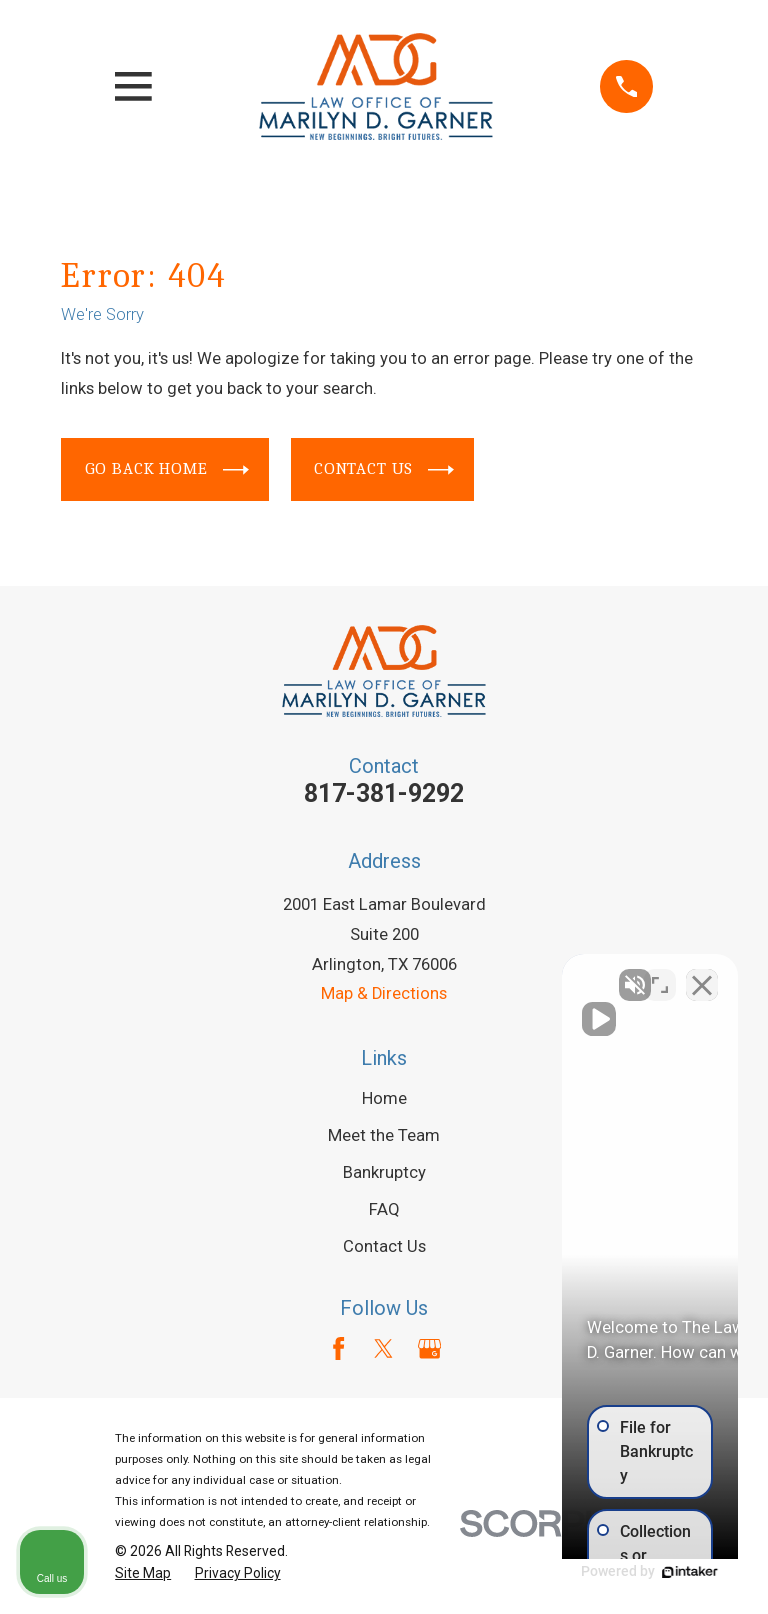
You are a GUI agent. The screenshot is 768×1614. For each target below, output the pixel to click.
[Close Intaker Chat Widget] (702, 975)
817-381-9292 (384, 793)
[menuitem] (143, 1573)
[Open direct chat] (660, 975)
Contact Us (384, 470)
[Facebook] (338, 1348)
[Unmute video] (414, 975)
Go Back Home (167, 470)
